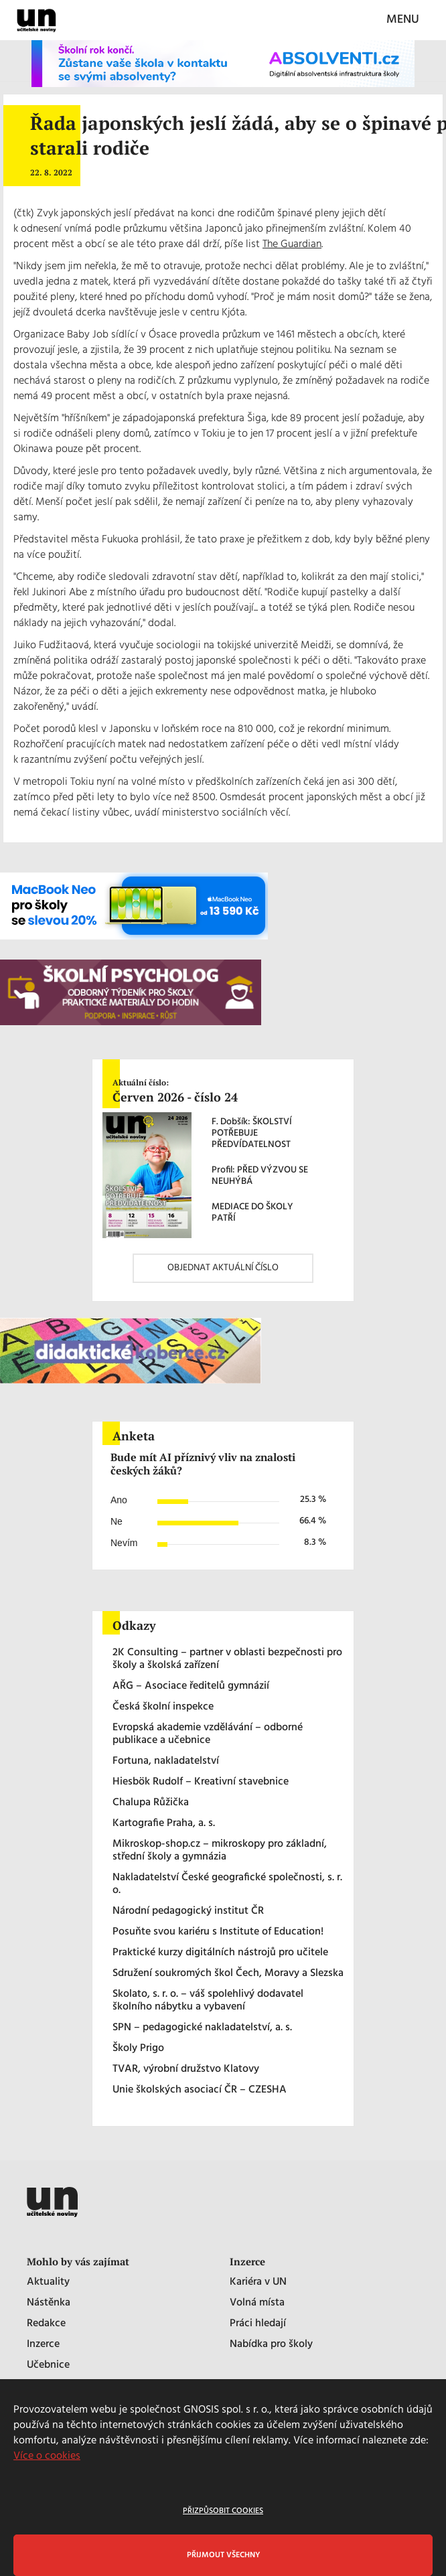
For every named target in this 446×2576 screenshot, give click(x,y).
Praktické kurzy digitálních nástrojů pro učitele (220, 1953)
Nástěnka (48, 2303)
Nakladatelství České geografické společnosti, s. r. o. (227, 1884)
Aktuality (48, 2282)
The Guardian (292, 244)
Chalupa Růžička (151, 1803)
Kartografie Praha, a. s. (164, 1823)
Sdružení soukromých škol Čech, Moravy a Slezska (228, 1973)
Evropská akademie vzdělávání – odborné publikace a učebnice (208, 1734)
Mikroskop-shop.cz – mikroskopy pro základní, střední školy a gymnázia (220, 1851)
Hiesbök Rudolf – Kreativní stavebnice (201, 1782)
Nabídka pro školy (271, 2344)
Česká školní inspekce (163, 1707)
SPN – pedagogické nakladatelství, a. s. (202, 2028)
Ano (118, 1500)
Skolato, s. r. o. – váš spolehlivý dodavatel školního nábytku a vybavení (208, 2001)
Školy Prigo (138, 2048)
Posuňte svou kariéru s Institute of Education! (218, 1932)
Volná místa (257, 2303)
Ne (116, 1521)
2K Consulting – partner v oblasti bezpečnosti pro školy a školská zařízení (227, 1659)
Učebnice (48, 2365)
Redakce (46, 2324)
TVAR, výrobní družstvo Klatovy (186, 2069)
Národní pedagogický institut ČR (188, 1911)
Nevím (123, 1542)
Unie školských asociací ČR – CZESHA (200, 2090)
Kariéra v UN (258, 2282)
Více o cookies (46, 2456)
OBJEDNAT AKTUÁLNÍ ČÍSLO (223, 1268)
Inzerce (43, 2344)
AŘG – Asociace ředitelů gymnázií (191, 1686)
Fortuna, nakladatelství (166, 1761)
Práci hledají (258, 2324)
